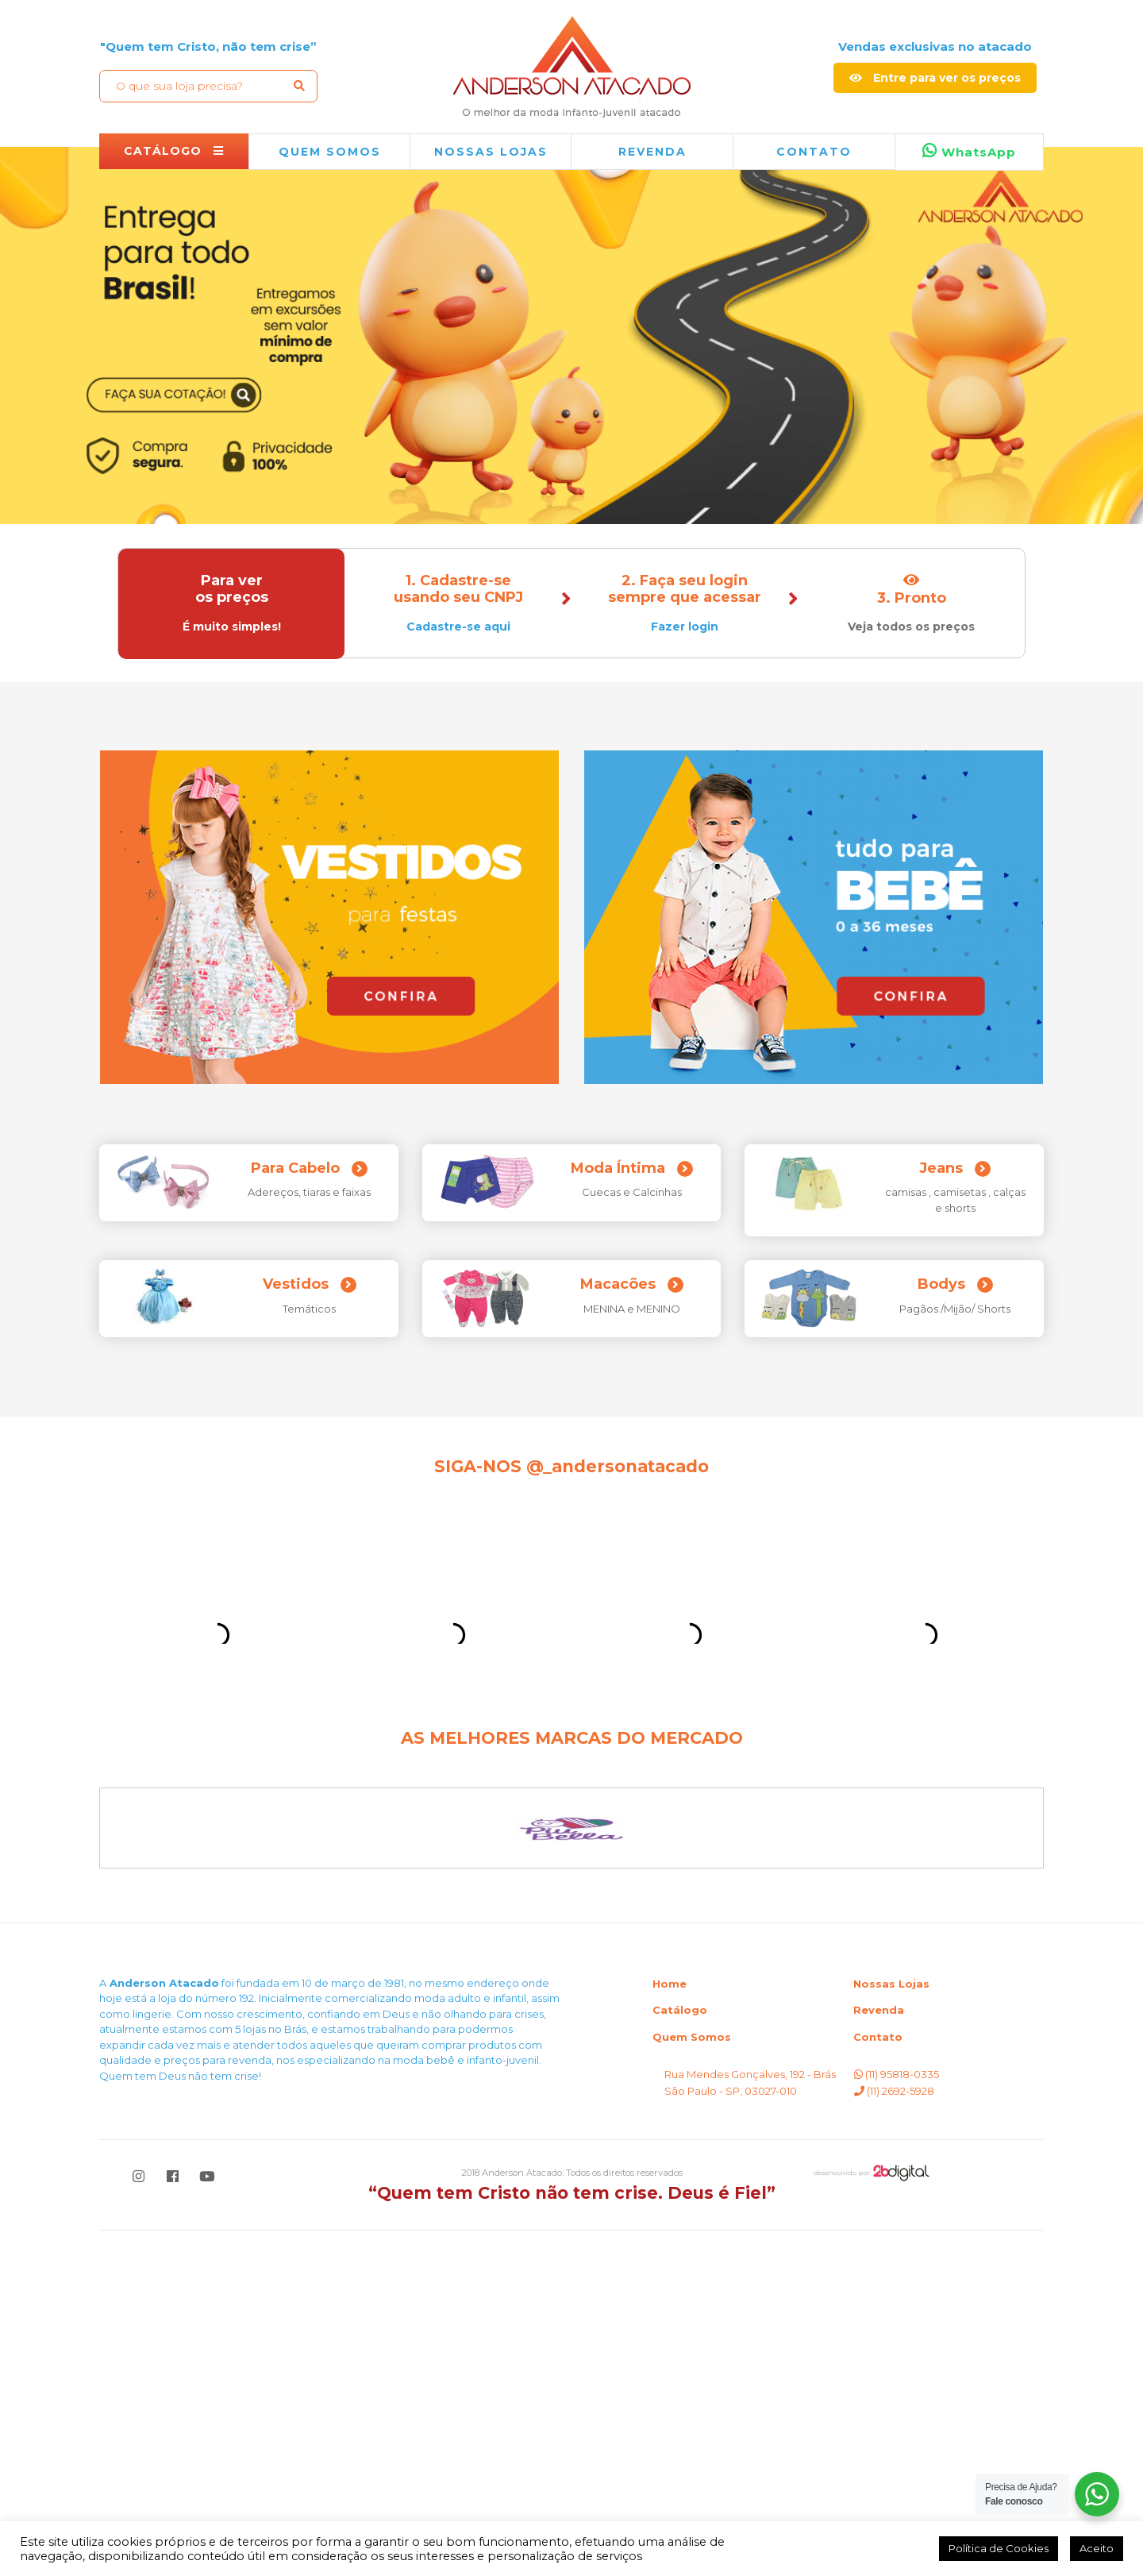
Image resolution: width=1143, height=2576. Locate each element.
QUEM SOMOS (330, 152)
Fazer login (684, 626)
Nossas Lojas (891, 2329)
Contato (814, 152)
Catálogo (679, 2355)
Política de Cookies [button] (999, 2548)
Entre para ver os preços (935, 78)
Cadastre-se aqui (458, 626)
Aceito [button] (1097, 2548)
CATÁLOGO (174, 151)
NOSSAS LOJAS (491, 152)
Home (669, 2329)
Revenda (878, 2355)
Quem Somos (691, 2382)
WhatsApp (969, 151)
